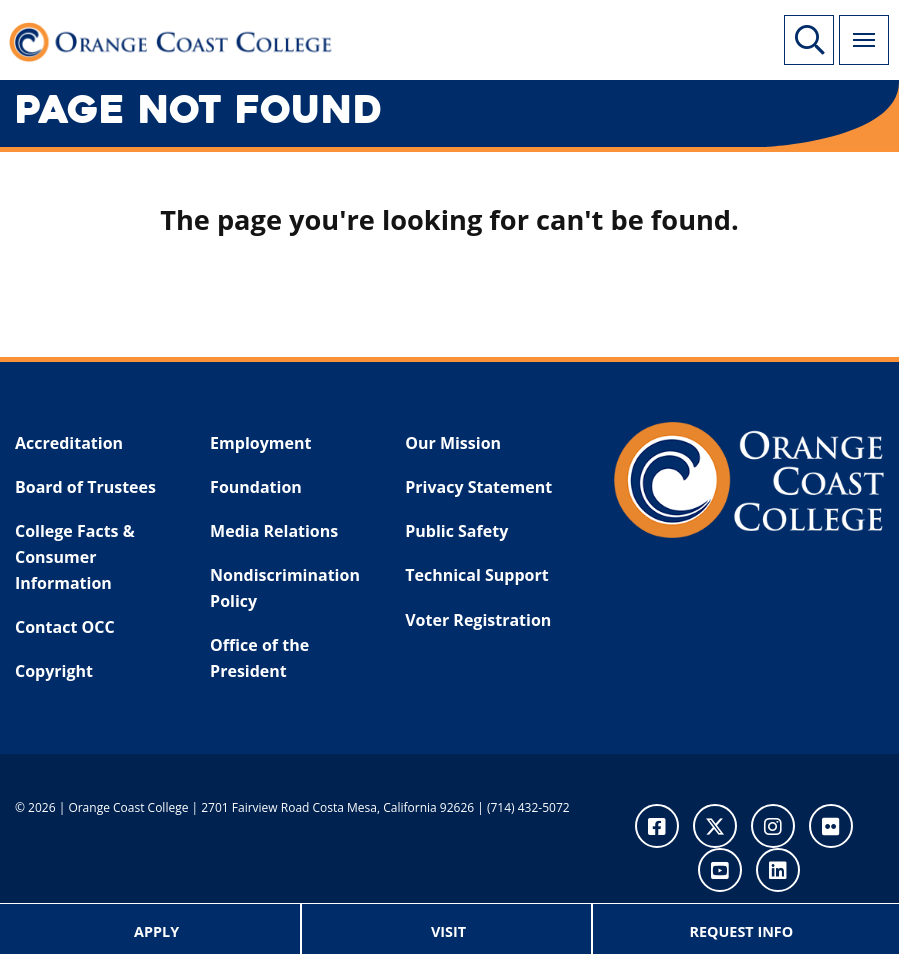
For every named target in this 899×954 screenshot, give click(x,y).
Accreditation (69, 443)
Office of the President (259, 658)
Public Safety (456, 531)
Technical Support (476, 575)
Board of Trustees (85, 487)
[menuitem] (158, 929)
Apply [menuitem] (156, 931)
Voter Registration (478, 620)
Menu (857, 29)
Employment (260, 443)
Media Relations (274, 531)
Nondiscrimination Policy (285, 588)
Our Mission (453, 443)
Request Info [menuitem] (741, 931)
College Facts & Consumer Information (75, 556)
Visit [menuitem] (448, 931)
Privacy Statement (478, 487)
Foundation (256, 487)
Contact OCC (65, 627)
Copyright (54, 671)
